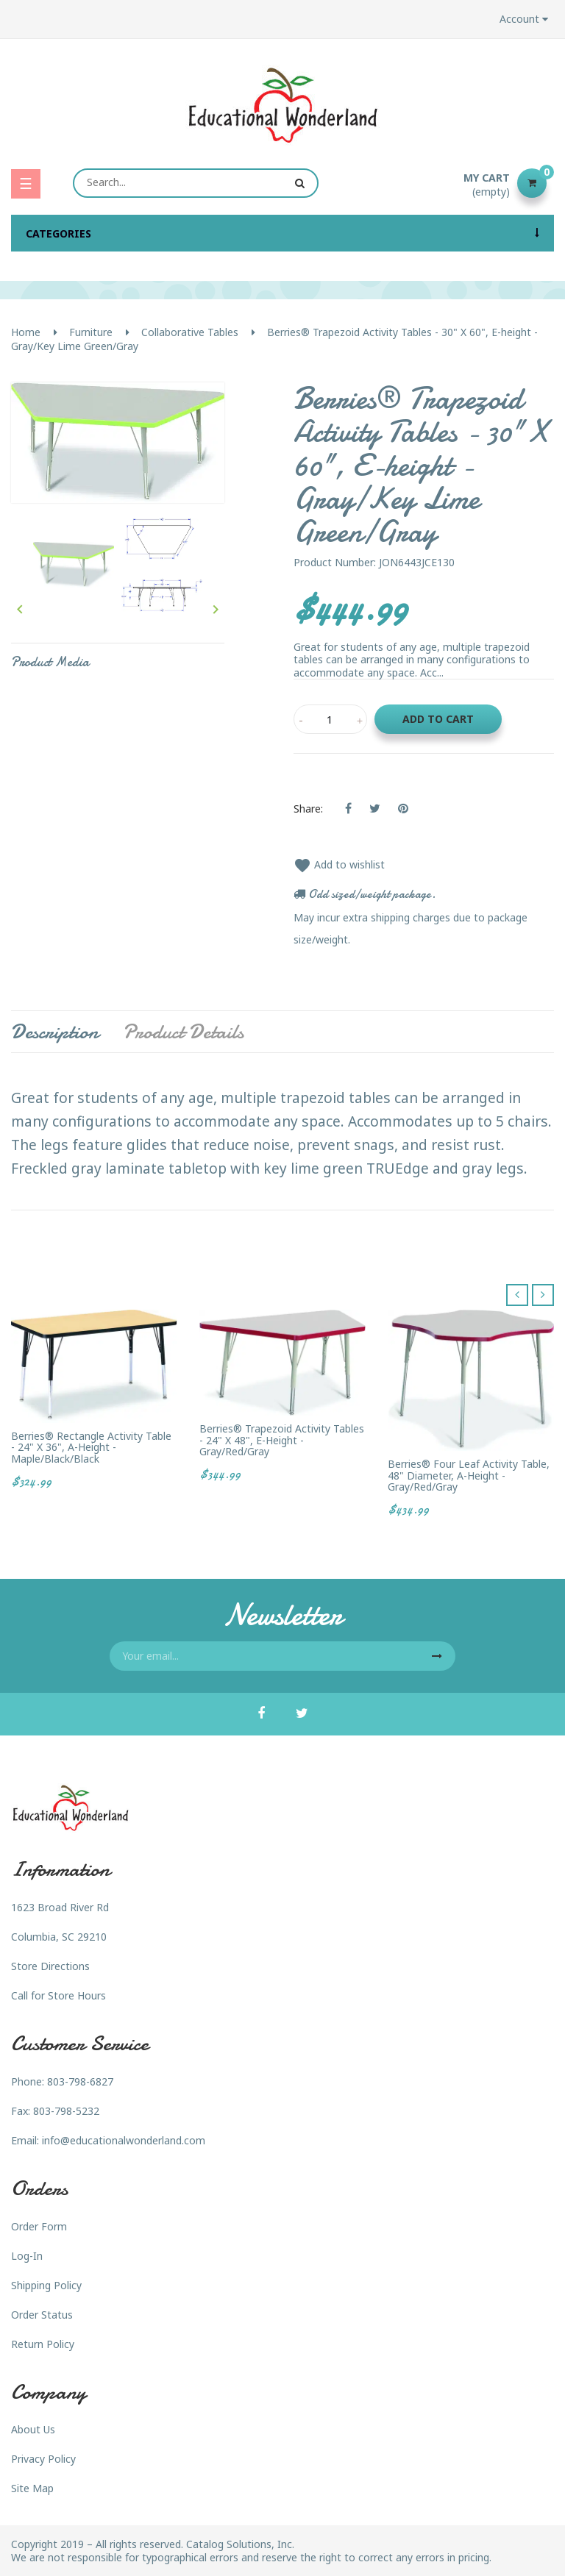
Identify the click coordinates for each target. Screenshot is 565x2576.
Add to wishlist (339, 864)
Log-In (27, 2256)
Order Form (39, 2226)
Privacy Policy (43, 2459)
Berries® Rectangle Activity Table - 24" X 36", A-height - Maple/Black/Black (91, 1447)
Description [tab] (55, 1032)
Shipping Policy (46, 2285)
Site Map (32, 2488)
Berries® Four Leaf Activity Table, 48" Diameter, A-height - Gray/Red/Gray (469, 1475)
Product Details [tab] (183, 1032)
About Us (33, 2429)
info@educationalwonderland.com (123, 2140)
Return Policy (42, 2344)
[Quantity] (330, 719)
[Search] (196, 183)
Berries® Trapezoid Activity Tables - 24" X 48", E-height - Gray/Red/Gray (281, 1440)
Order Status (42, 2315)
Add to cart (438, 719)
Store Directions (50, 1966)
